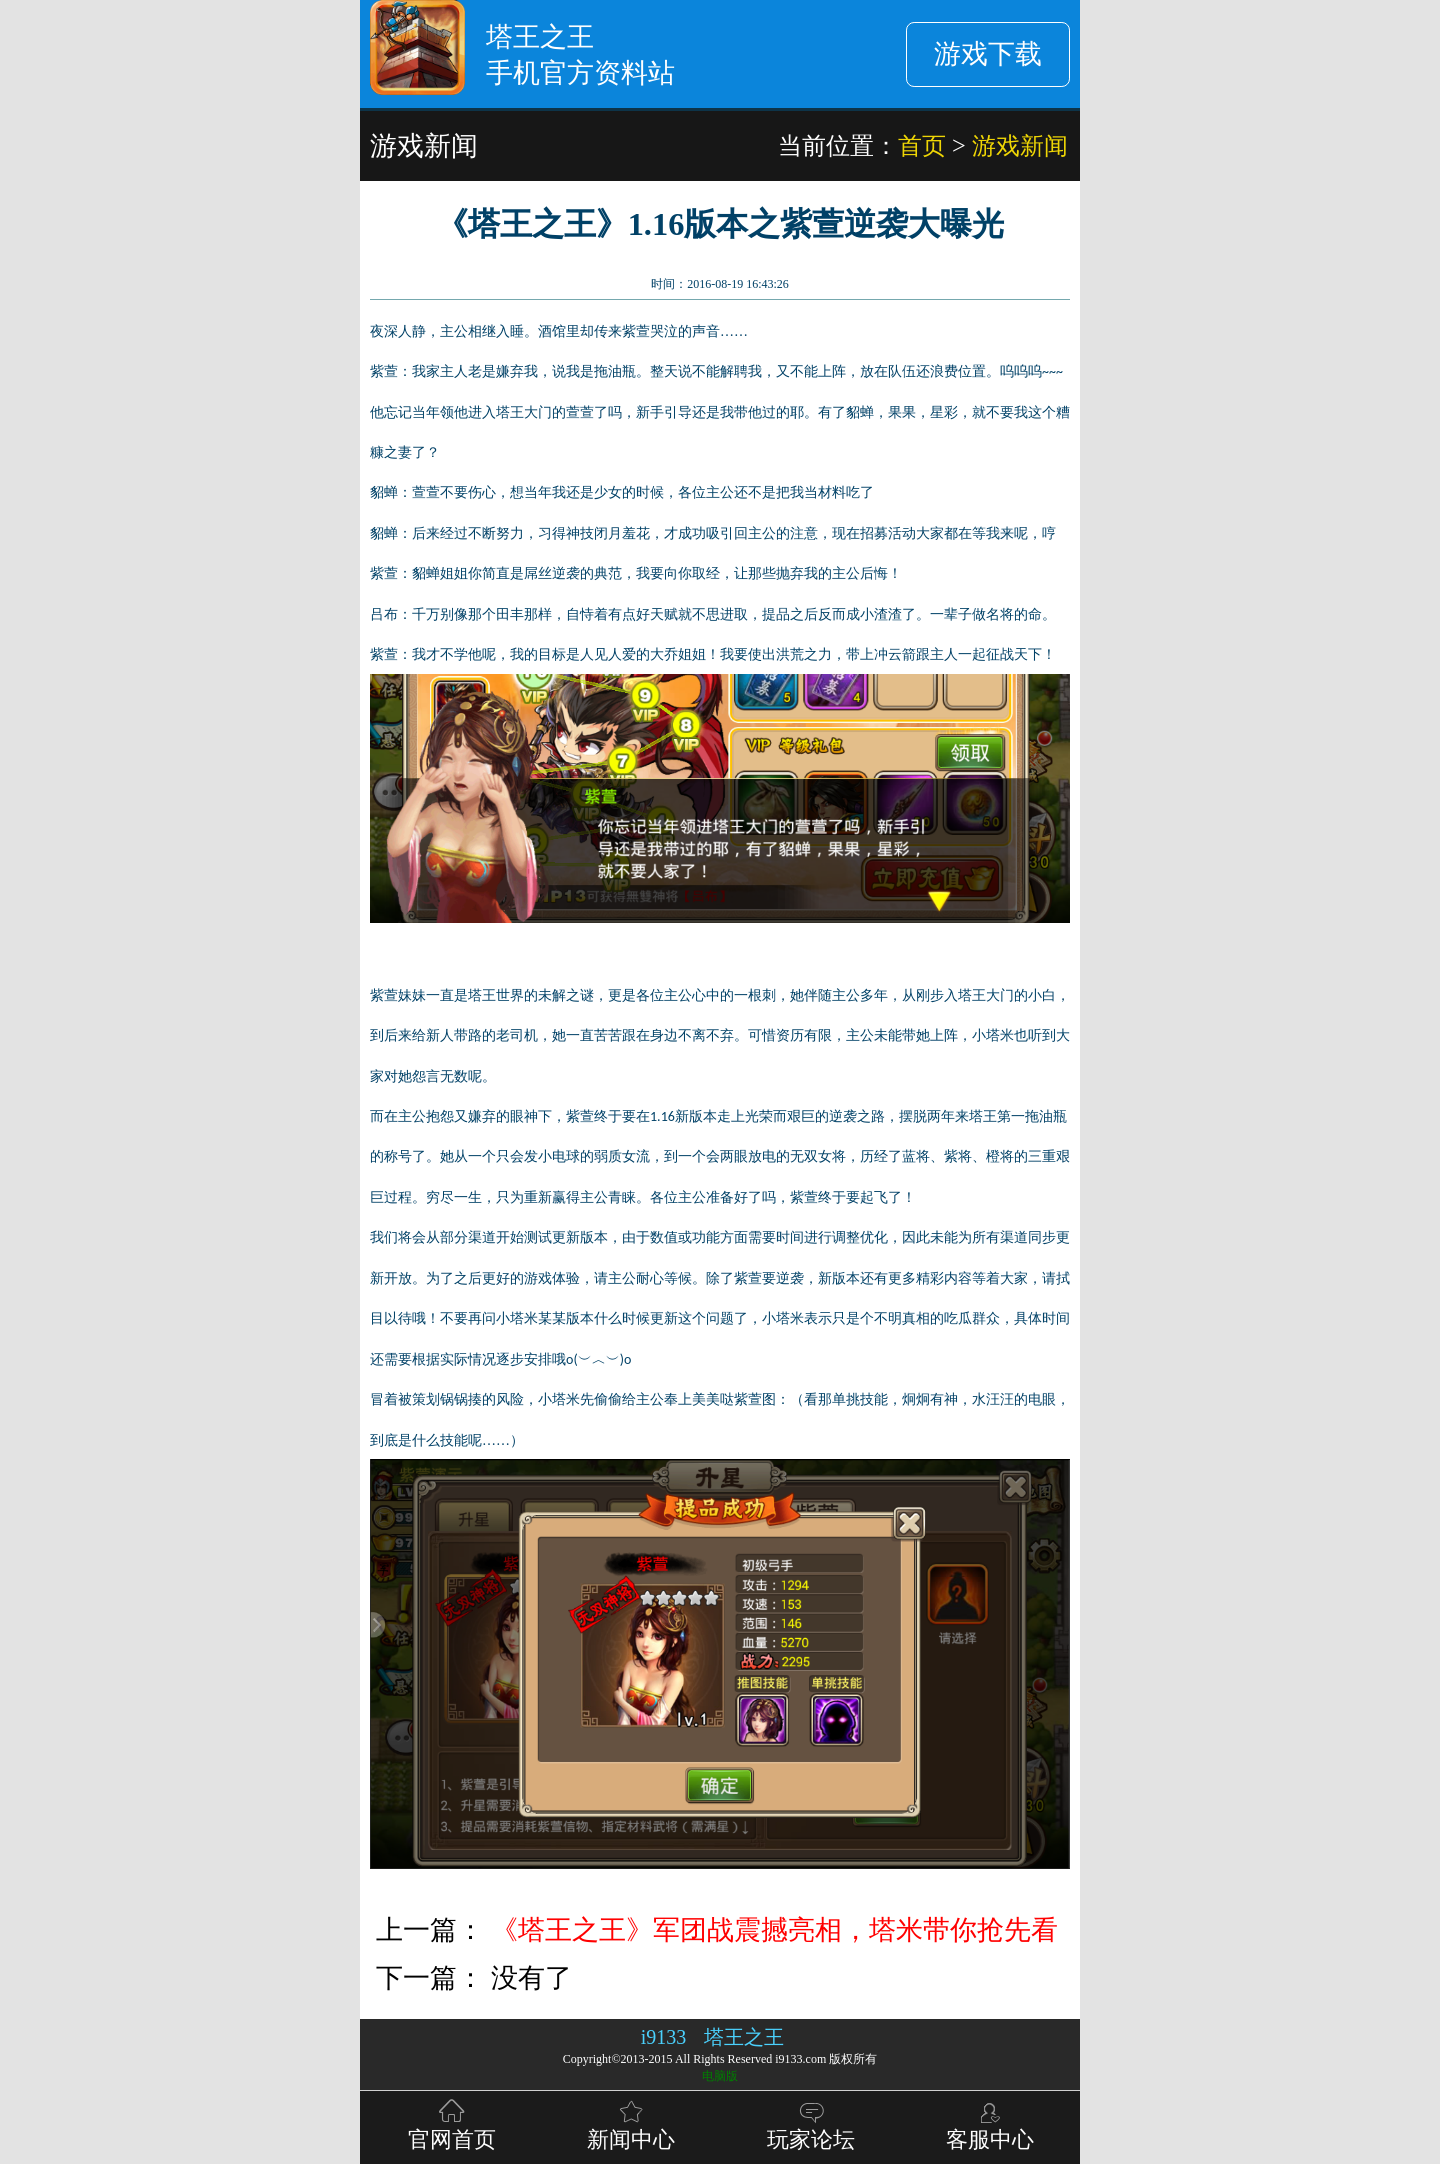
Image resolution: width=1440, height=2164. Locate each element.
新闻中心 (631, 2123)
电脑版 (720, 2076)
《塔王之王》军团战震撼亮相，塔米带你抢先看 (774, 1930)
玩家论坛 (811, 2123)
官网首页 (452, 2123)
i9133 (664, 2037)
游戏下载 (988, 54)
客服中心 (990, 2123)
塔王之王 (744, 2037)
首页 (922, 145)
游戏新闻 (1020, 145)
